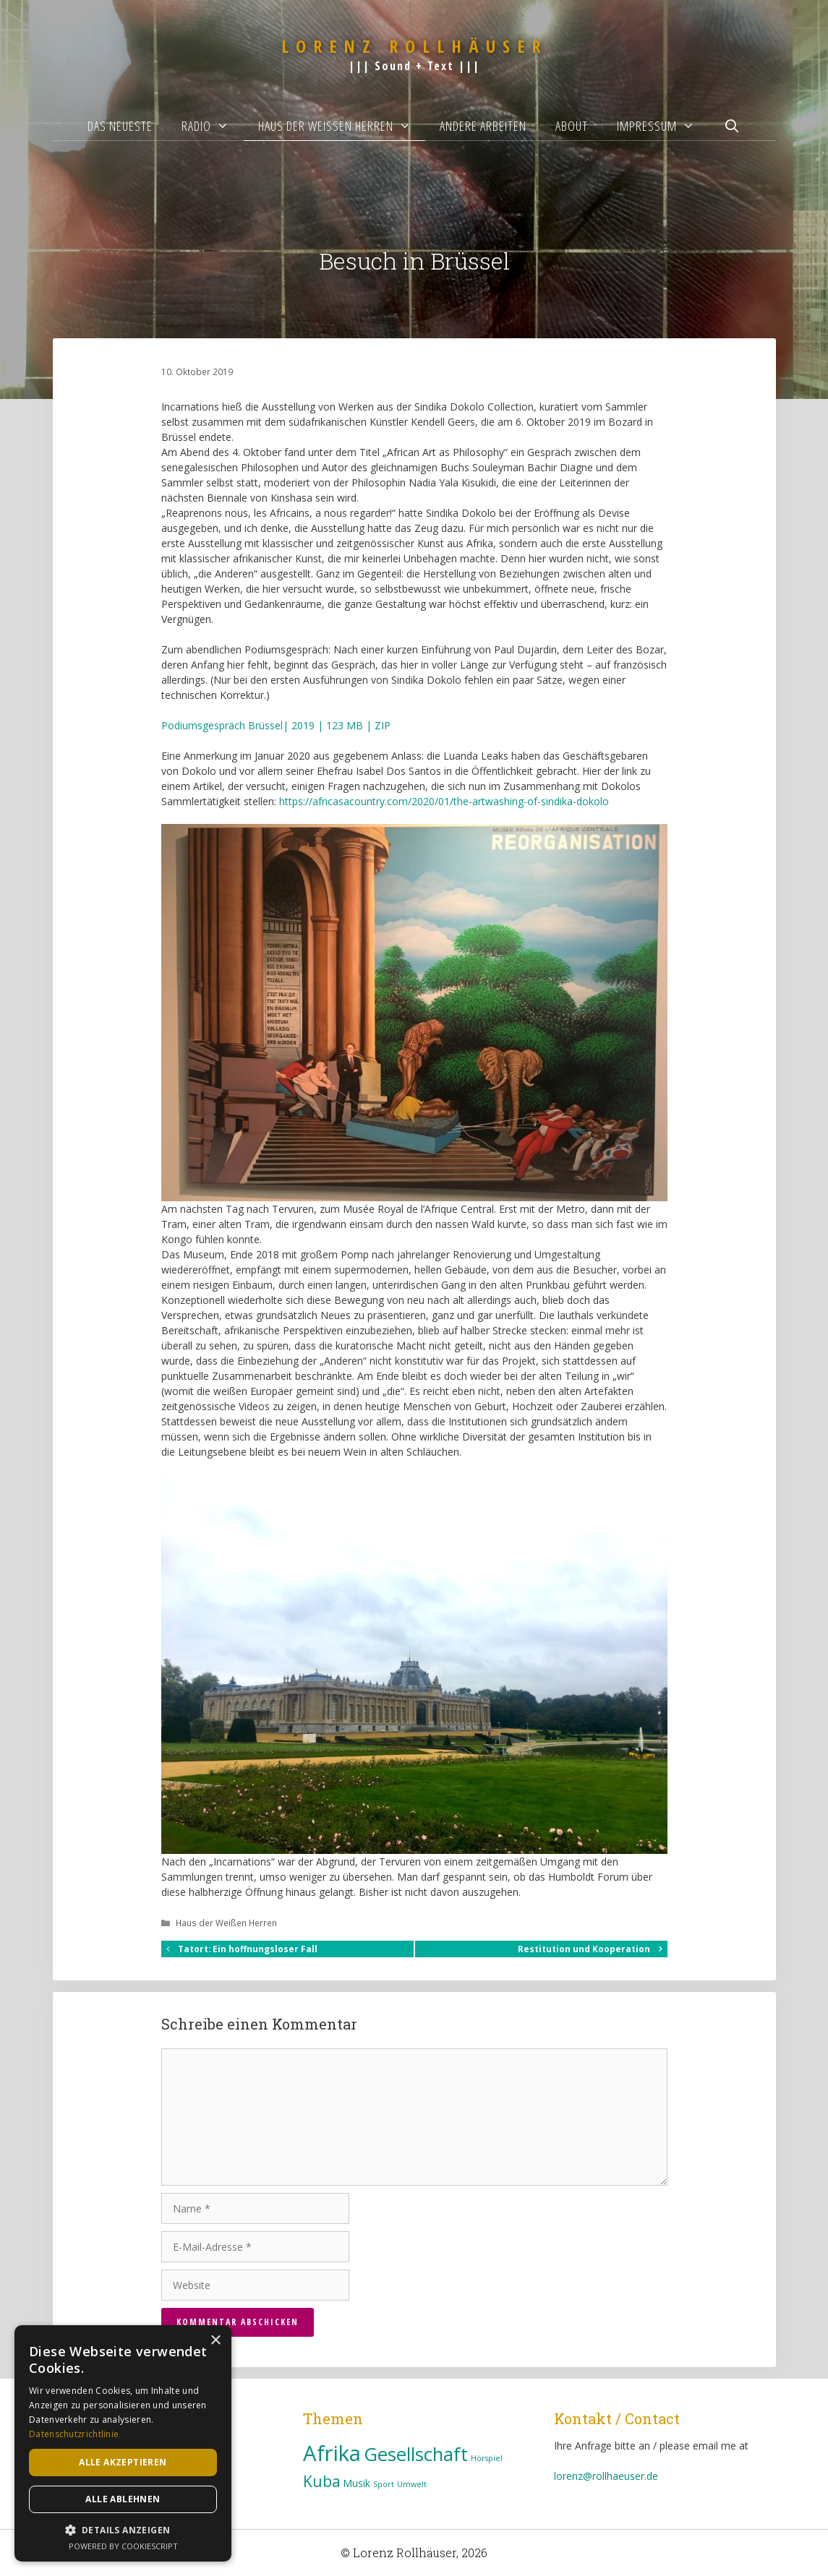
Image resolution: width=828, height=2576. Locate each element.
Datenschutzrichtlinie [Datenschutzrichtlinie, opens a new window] (74, 2434)
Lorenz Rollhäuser (414, 46)
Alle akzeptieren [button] (122, 2462)
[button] (123, 2530)
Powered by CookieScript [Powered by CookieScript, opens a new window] (123, 2546)
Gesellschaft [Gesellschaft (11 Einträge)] (416, 2454)
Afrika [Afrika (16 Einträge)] (332, 2453)
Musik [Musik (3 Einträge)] (356, 2483)
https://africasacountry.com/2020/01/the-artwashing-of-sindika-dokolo (444, 801)
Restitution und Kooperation (584, 1948)
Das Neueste (120, 125)
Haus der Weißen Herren (341, 125)
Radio (212, 125)
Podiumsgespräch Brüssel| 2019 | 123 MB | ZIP (275, 725)
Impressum (663, 125)
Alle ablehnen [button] (122, 2499)
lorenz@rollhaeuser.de (606, 2476)
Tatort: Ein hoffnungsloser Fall (247, 1948)
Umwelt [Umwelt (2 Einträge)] (412, 2484)
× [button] (215, 2340)
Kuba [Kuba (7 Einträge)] (322, 2480)
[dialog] (122, 2443)
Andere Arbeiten (483, 125)
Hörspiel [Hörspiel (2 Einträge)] (487, 2458)
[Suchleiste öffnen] (732, 126)
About (571, 125)
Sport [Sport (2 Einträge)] (383, 2484)
